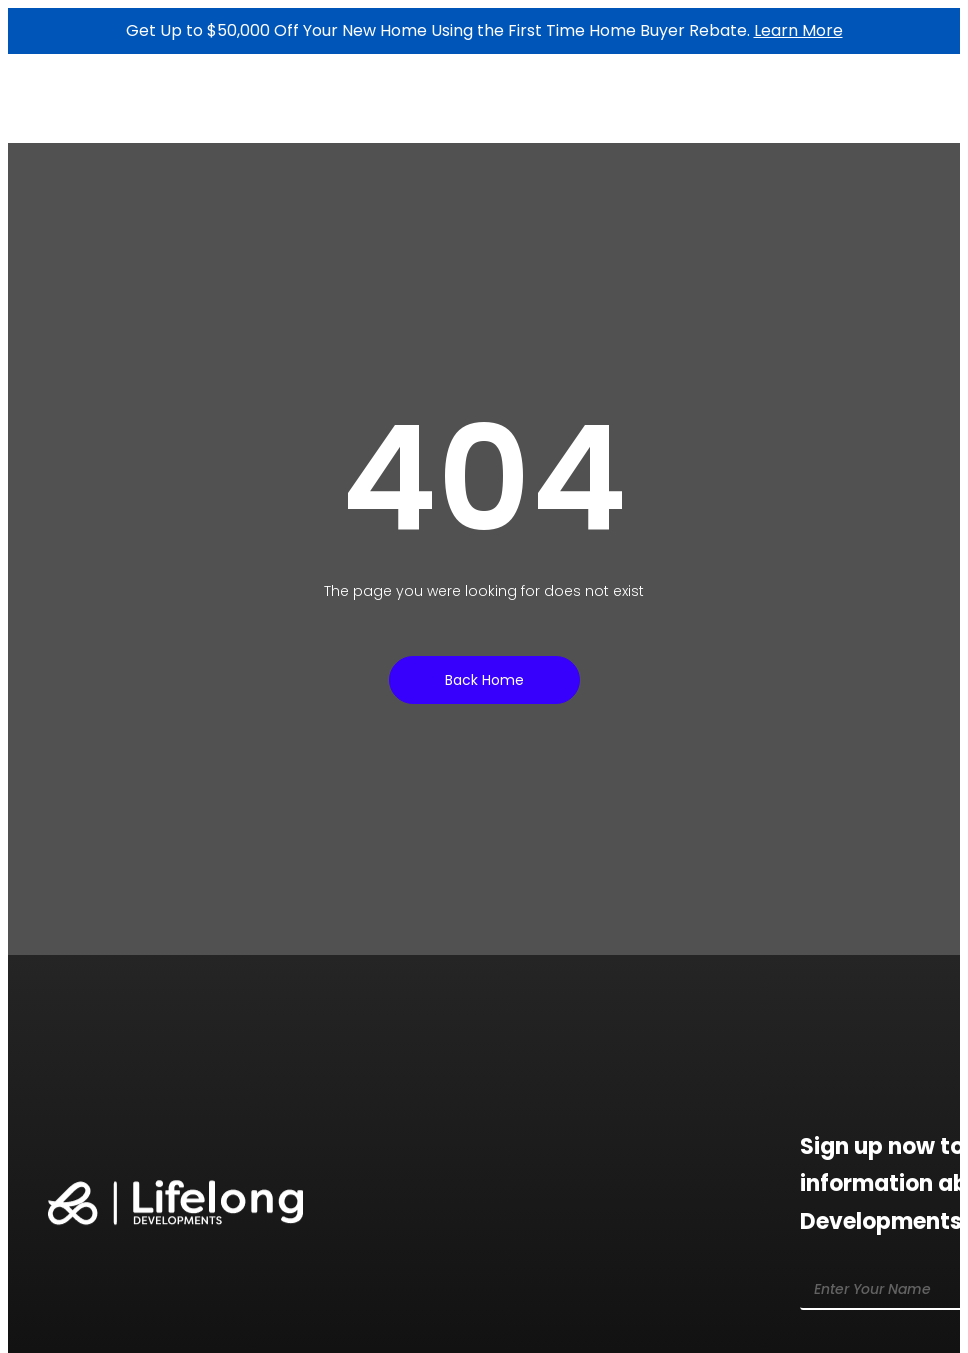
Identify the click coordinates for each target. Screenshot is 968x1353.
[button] (895, 108)
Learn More (798, 30)
